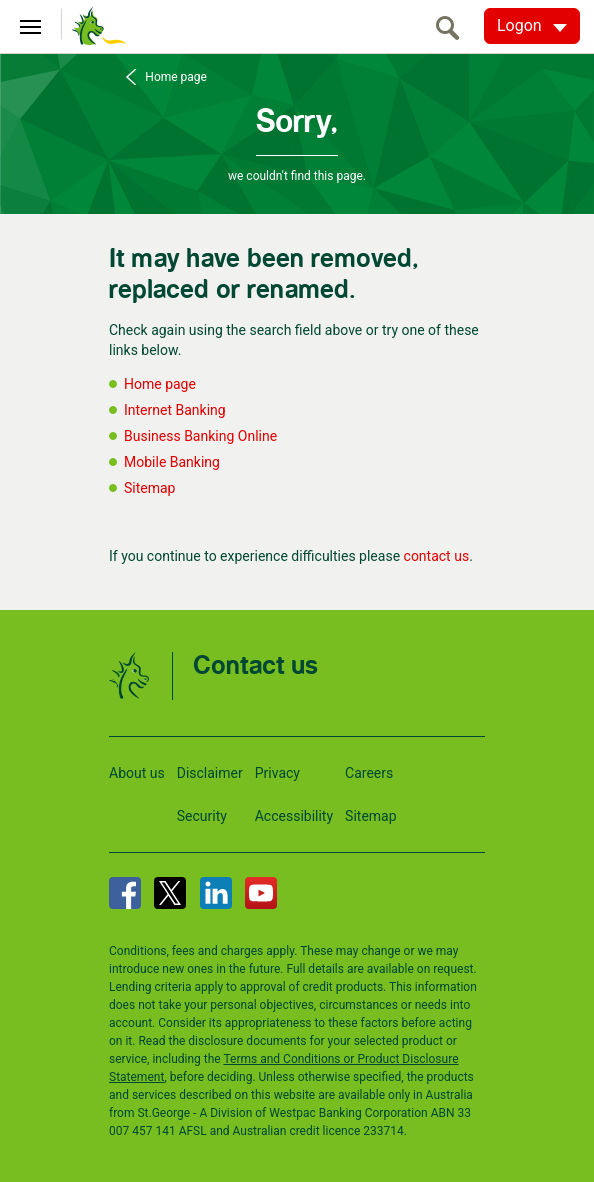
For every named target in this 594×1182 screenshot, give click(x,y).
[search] (453, 27)
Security (202, 816)
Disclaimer (210, 773)
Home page (174, 77)
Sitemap (149, 488)
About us (137, 773)
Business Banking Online (200, 436)
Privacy (277, 773)
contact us (437, 556)
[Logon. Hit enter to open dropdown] (532, 26)
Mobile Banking (172, 462)
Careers (369, 773)
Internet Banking (175, 410)
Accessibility (294, 816)
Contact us (255, 666)
